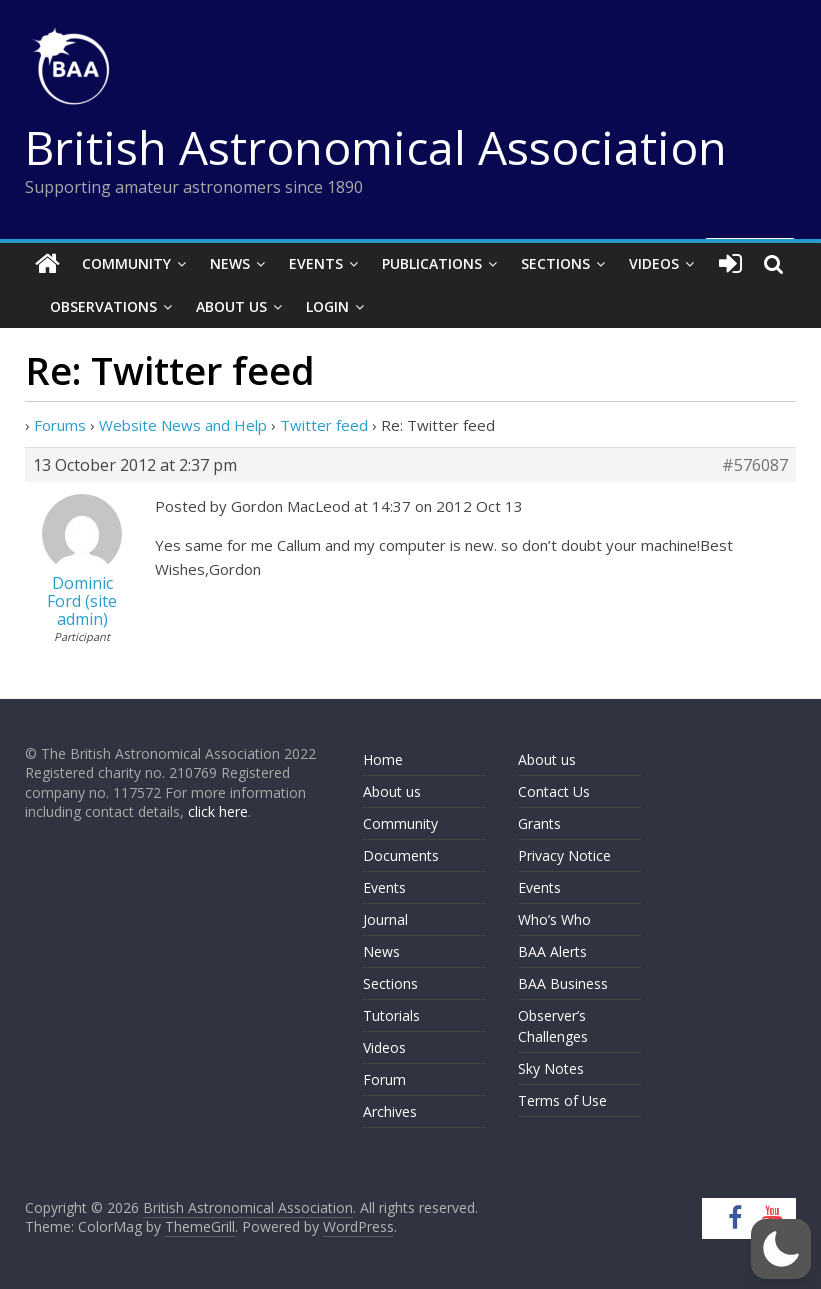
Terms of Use (562, 1100)
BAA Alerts (552, 951)
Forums (60, 425)
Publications (432, 263)
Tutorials (391, 1015)
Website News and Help (183, 425)
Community (126, 263)
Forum (384, 1079)
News (230, 263)
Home (383, 759)
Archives (390, 1111)
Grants (539, 823)
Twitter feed (324, 425)
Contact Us (554, 791)
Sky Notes (551, 1068)
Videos (654, 263)
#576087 (755, 465)
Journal (385, 919)
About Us (231, 306)
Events (316, 263)
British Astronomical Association (376, 147)
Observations (103, 306)
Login (327, 306)
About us (392, 791)
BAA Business (563, 983)
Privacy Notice (564, 855)
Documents (401, 855)
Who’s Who (554, 919)
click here (218, 811)
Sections (555, 263)
